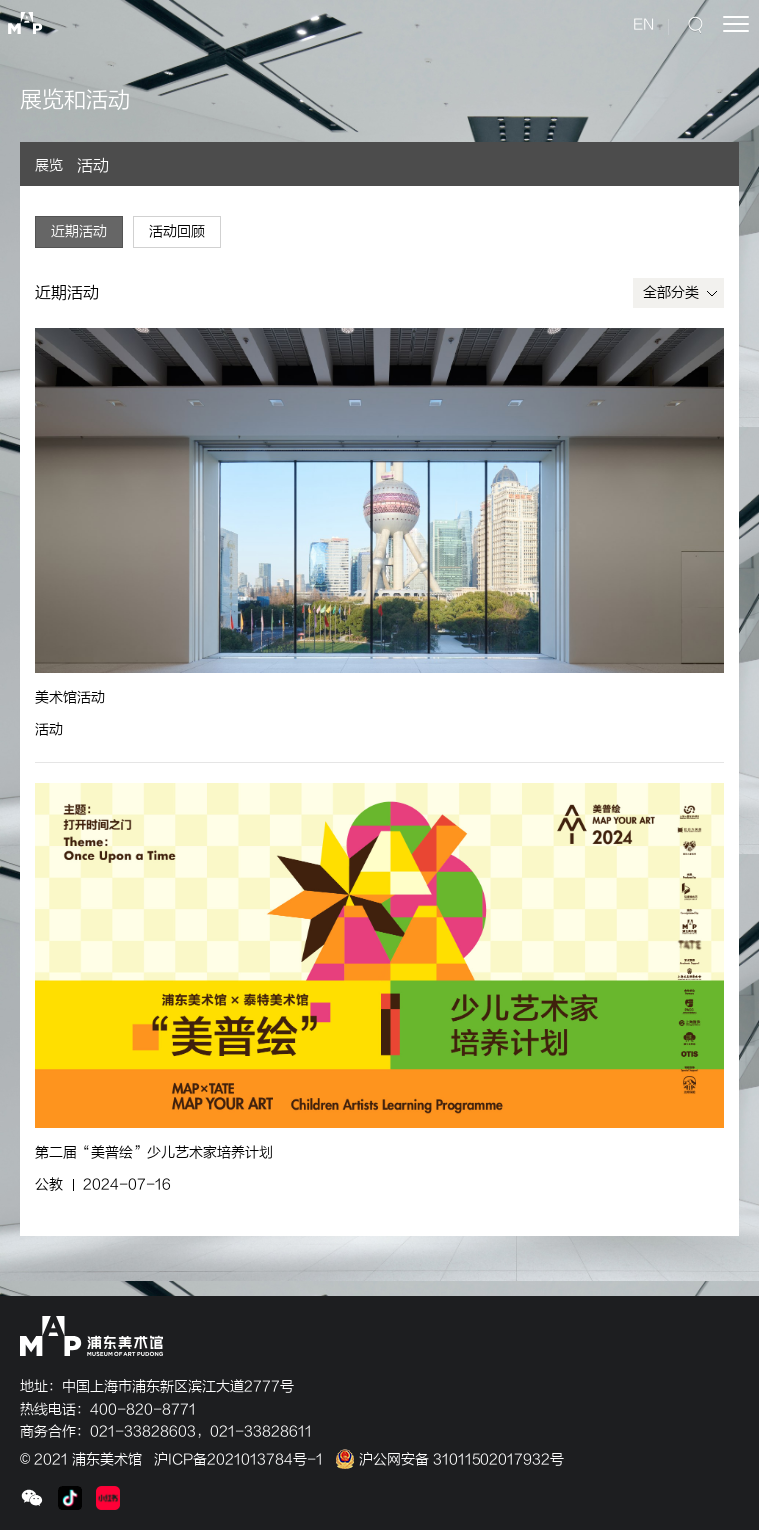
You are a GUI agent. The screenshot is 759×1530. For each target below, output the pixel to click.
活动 (93, 166)
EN (643, 24)
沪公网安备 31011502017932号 (449, 1459)
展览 (49, 165)
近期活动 (79, 231)
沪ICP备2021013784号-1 (238, 1459)
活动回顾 (177, 231)
